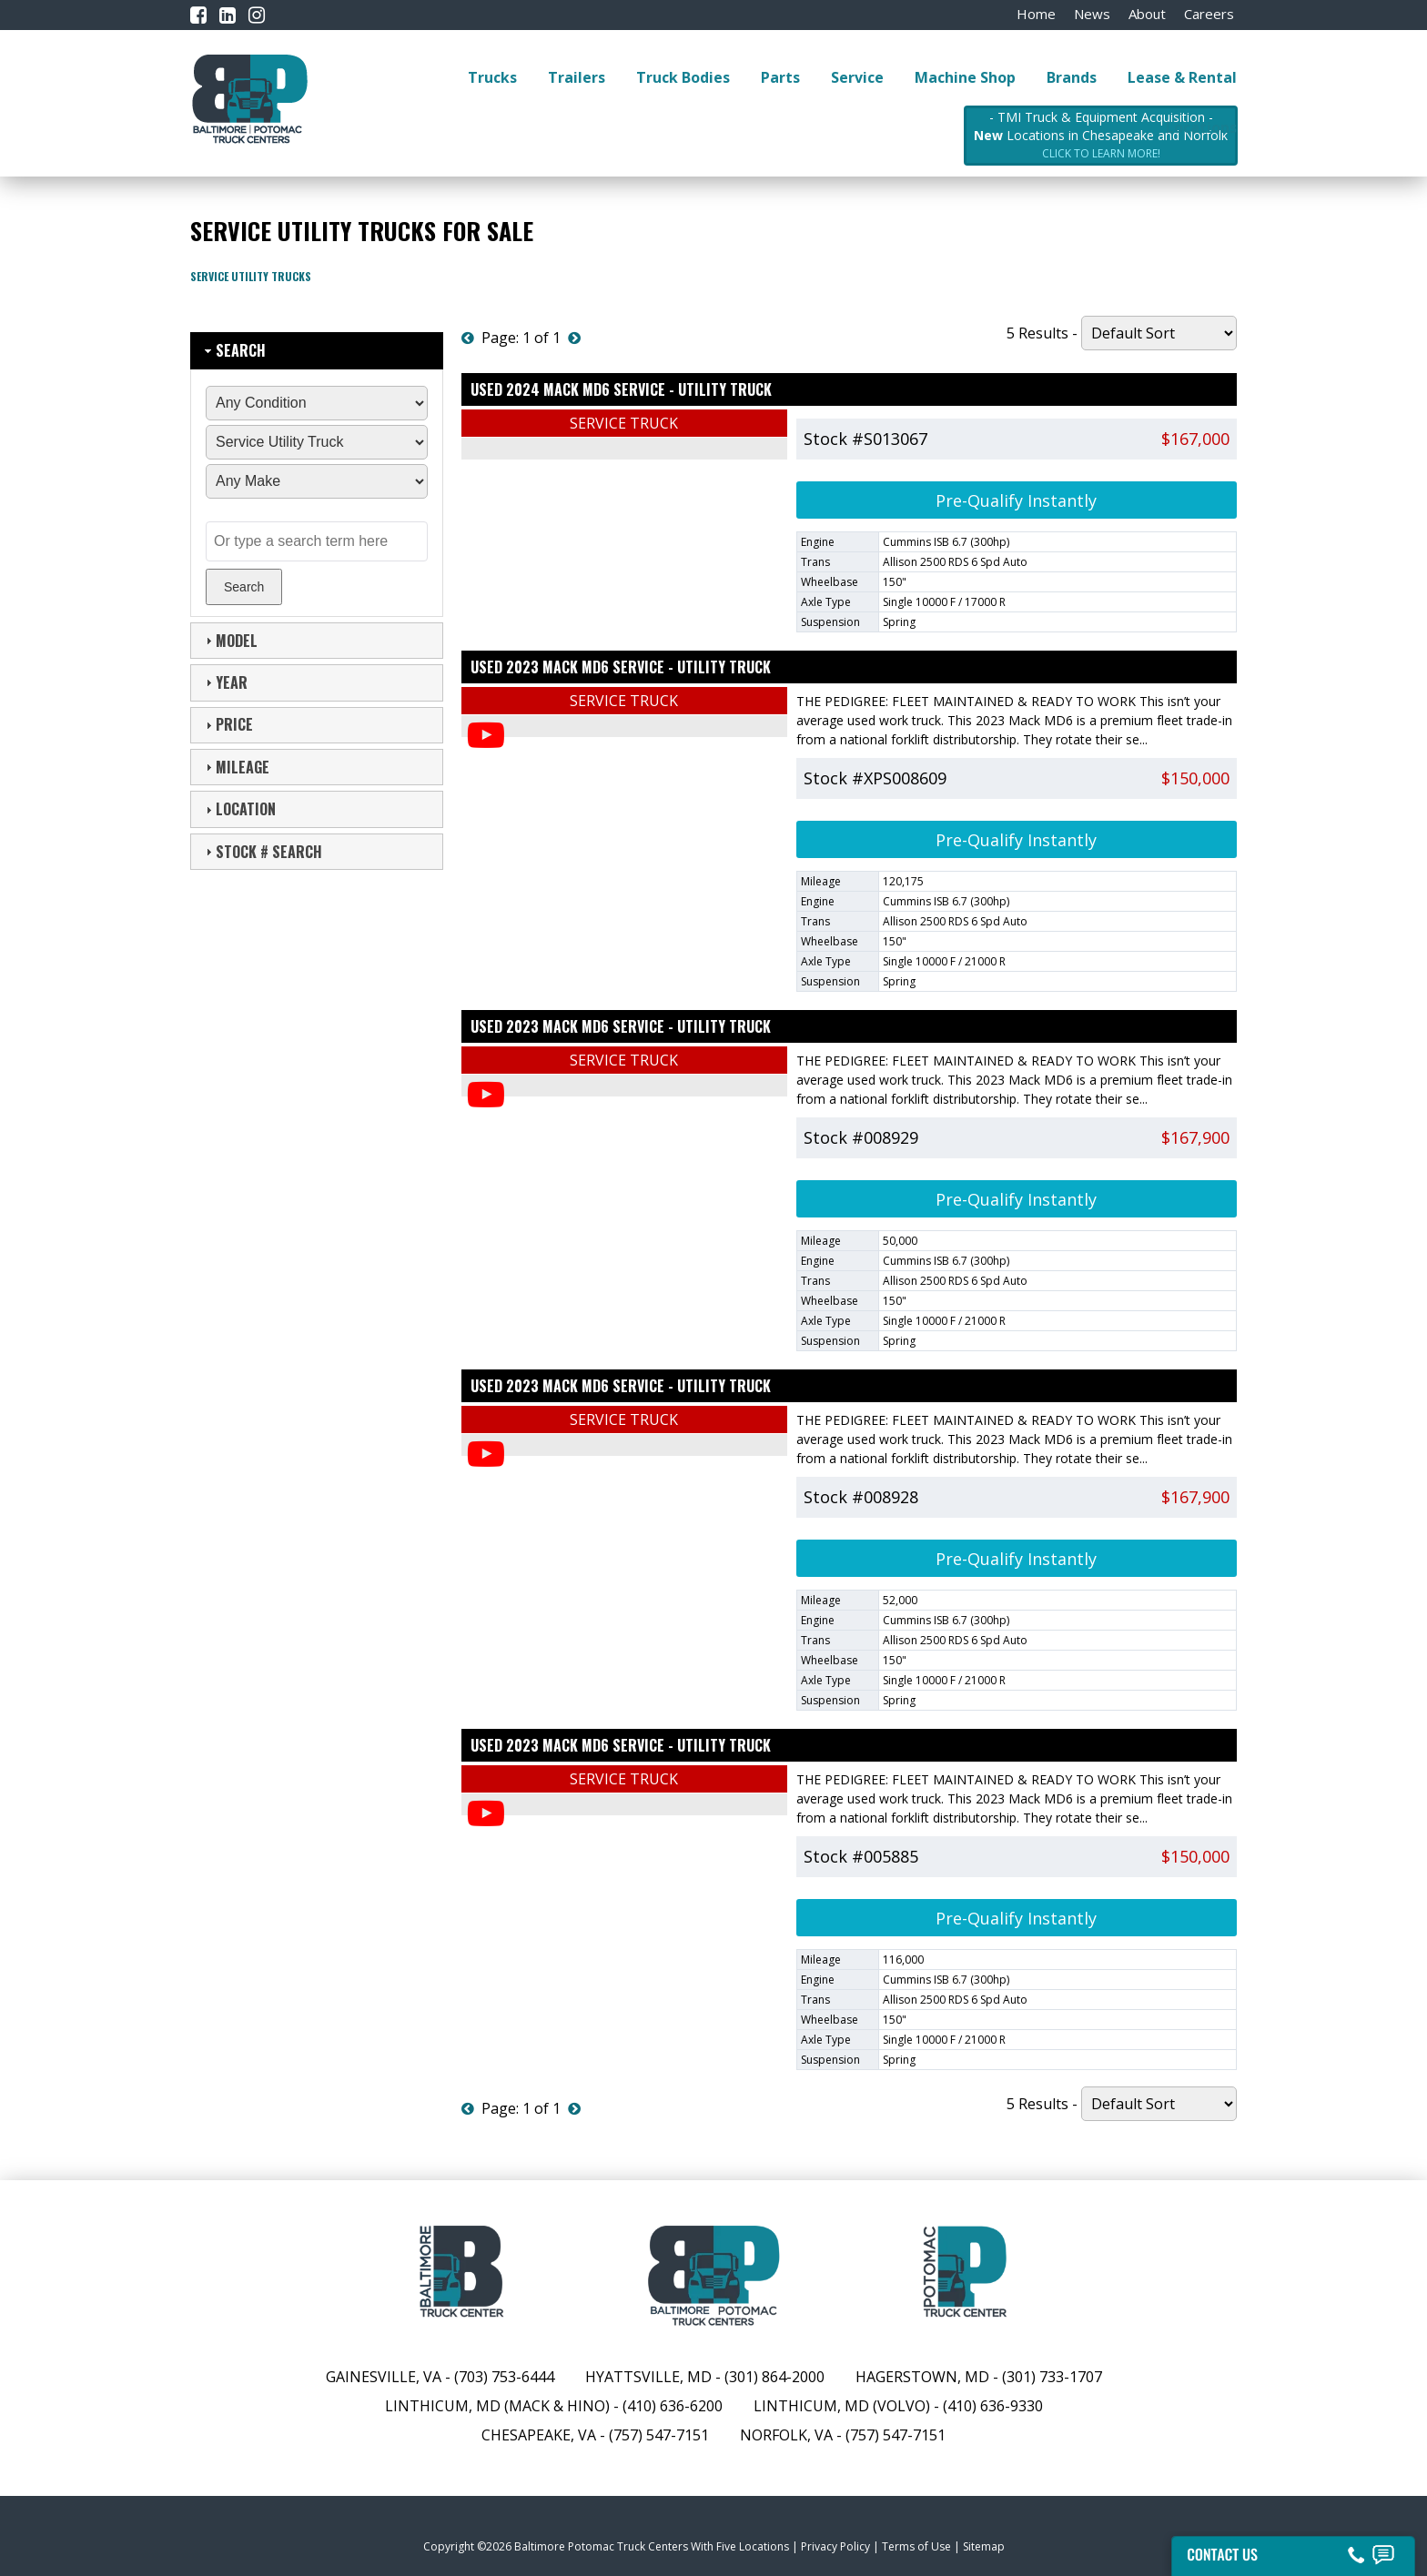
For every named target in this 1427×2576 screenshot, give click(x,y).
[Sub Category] (317, 442)
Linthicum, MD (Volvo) (842, 2406)
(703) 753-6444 (504, 2377)
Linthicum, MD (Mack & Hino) (497, 2406)
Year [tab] (224, 682)
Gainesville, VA (383, 2377)
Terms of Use (916, 2546)
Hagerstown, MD (922, 2377)
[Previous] (467, 338)
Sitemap (984, 2546)
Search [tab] (233, 350)
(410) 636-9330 (993, 2406)
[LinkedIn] (227, 14)
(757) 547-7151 (659, 2435)
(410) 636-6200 (672, 2406)
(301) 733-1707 (1052, 2377)
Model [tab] (229, 641)
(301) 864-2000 (774, 2377)
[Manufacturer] (317, 481)
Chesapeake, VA (538, 2435)
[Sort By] (1159, 333)
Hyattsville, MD (648, 2377)
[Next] (574, 338)
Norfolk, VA (788, 2435)
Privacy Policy (835, 2546)
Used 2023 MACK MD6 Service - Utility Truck (621, 667)
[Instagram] (256, 14)
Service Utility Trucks (250, 276)
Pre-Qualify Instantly (1016, 500)
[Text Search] (317, 541)
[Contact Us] (1292, 2551)
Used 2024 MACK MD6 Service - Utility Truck (621, 389)
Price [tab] (227, 724)
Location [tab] (238, 809)
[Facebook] (198, 14)
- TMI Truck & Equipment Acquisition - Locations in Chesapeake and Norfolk (1101, 135)
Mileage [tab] (235, 767)
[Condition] (317, 403)
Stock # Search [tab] (261, 852)
